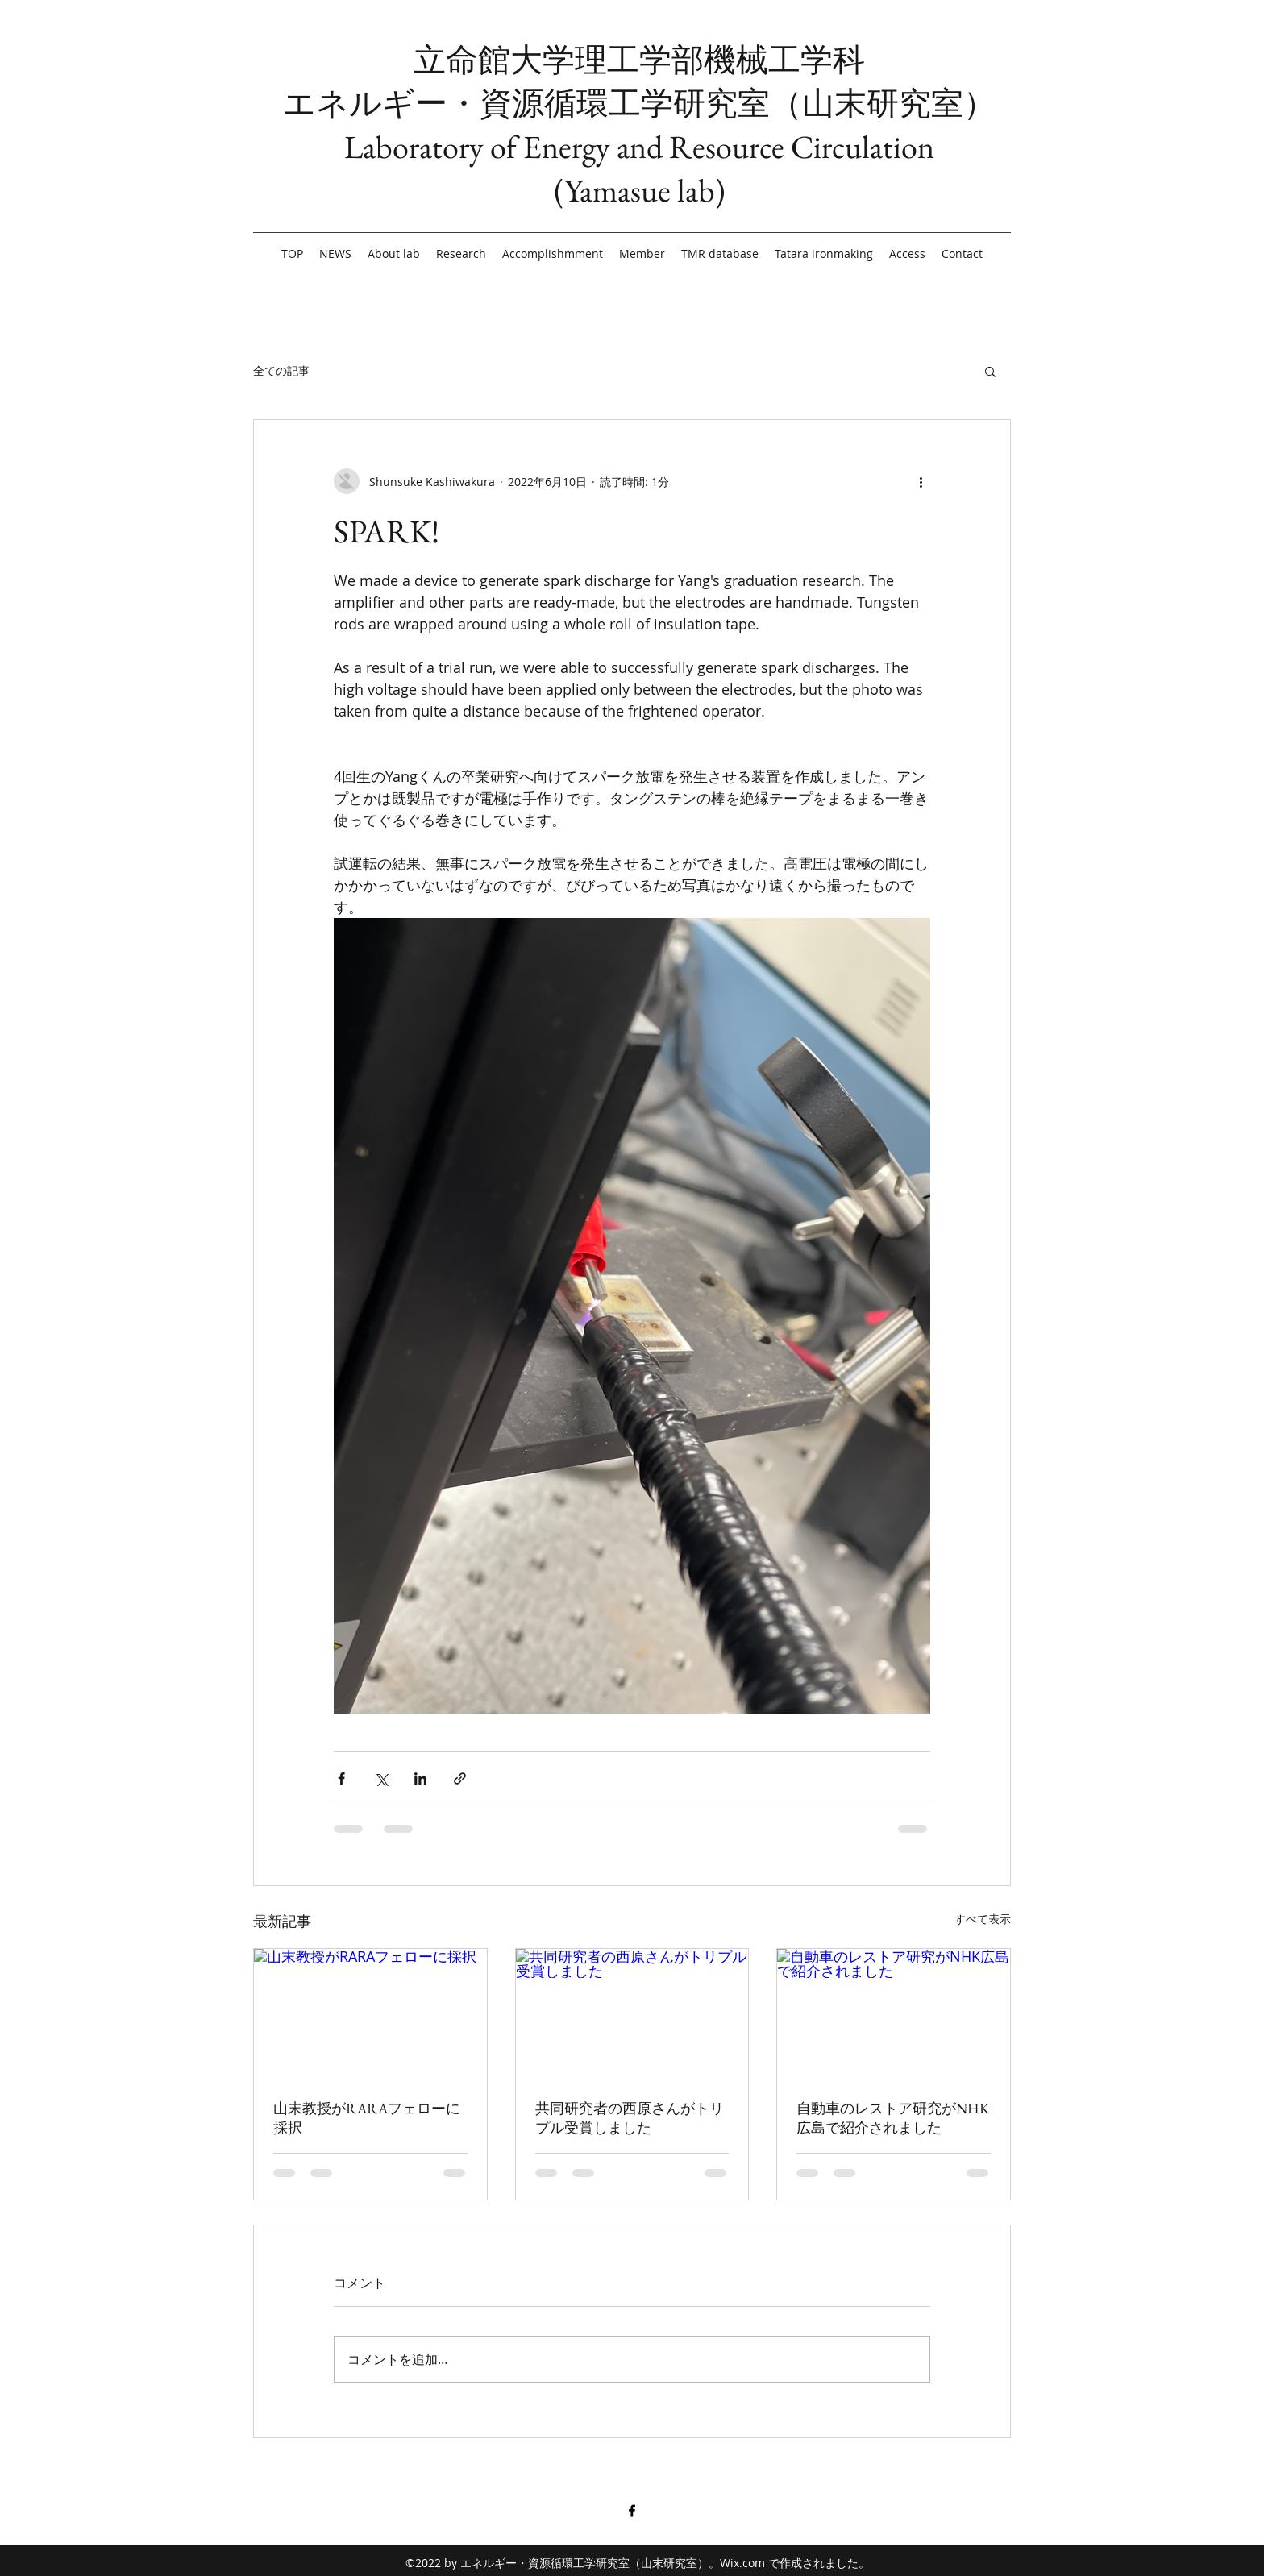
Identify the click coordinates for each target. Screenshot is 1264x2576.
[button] (990, 370)
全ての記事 (281, 370)
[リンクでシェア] (460, 1778)
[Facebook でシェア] (341, 1778)
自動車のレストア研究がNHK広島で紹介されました (892, 2118)
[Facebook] (632, 2511)
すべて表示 (982, 1918)
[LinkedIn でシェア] (420, 1778)
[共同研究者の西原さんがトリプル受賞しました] (632, 2014)
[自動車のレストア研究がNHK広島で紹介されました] (893, 2014)
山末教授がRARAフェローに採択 (366, 2118)
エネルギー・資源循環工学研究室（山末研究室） (639, 103)
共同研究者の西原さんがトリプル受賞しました (629, 2118)
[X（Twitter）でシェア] (381, 1778)
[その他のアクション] (920, 481)
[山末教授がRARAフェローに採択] (370, 2014)
